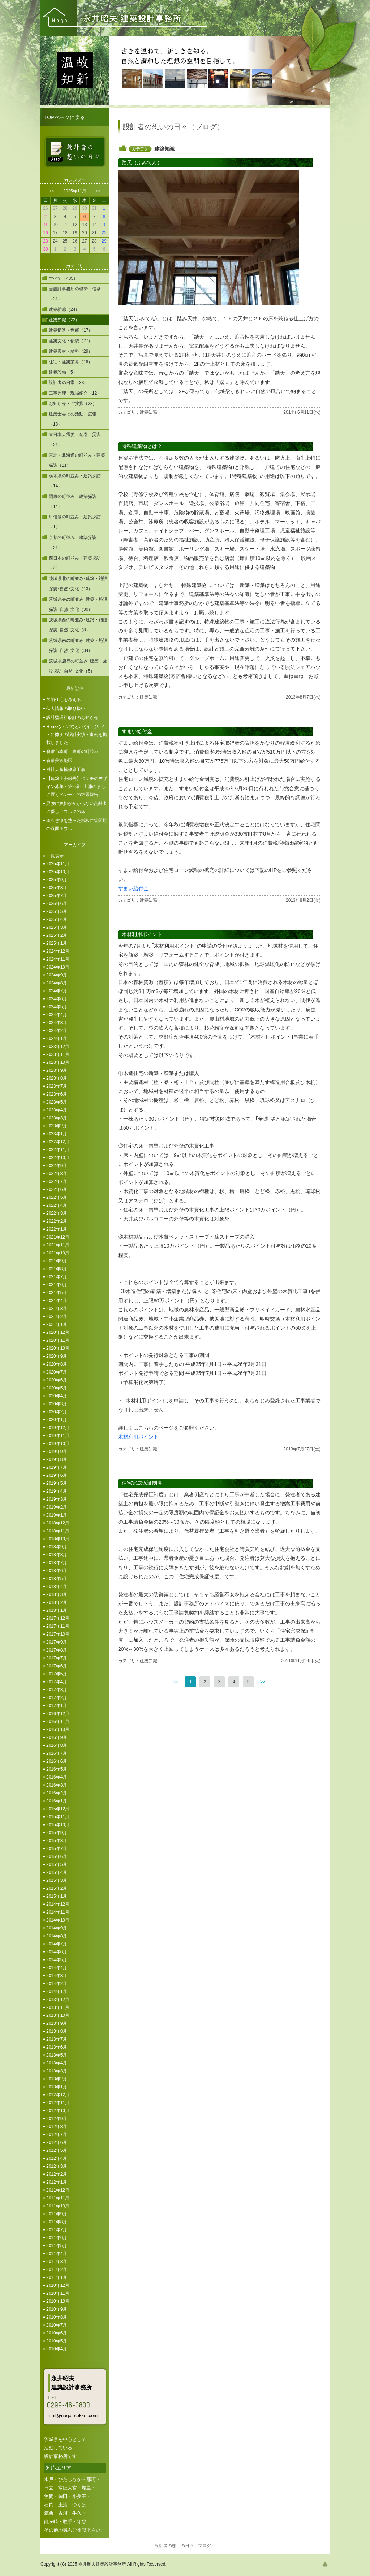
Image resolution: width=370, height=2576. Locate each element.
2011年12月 (57, 2190)
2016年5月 (56, 1769)
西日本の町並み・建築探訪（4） (75, 563)
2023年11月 (57, 1054)
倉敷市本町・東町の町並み (72, 751)
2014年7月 (56, 1943)
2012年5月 (56, 2150)
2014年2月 (56, 1983)
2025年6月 (56, 903)
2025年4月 (56, 919)
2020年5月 (56, 1388)
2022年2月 (56, 1221)
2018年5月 (56, 1578)
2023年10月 (57, 1062)
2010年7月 (56, 2325)
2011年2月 (56, 2269)
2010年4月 (56, 2348)
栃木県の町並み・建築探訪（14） (75, 480)
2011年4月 (56, 2253)
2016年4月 (56, 1777)
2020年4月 (56, 1395)
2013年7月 (56, 2039)
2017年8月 (56, 1650)
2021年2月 (56, 1316)
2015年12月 (57, 1808)
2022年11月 (57, 1149)
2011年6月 (56, 2237)
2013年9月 (56, 2023)
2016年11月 (57, 1721)
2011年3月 (56, 2261)
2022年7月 (56, 1181)
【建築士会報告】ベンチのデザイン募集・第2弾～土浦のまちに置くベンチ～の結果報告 (76, 786)
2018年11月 (57, 1530)
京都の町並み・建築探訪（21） (72, 542)
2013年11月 (57, 2007)
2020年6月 (56, 1380)
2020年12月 (57, 1332)
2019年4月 (56, 1491)
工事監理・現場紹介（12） (75, 393)
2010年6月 (56, 2333)
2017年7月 (56, 1658)
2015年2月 (56, 1888)
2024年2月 (56, 1030)
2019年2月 (56, 1507)
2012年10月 (57, 2110)
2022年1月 (56, 1229)
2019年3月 (56, 1499)
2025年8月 (56, 887)
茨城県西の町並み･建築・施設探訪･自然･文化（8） (78, 624)
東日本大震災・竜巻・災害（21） (75, 439)
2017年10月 (57, 1634)
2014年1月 (56, 1991)
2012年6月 (56, 2142)
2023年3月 (56, 1118)
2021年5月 (56, 1292)
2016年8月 (56, 1745)
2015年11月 (57, 1816)
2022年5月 (56, 1197)
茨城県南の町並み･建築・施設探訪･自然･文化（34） (78, 645)
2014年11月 (57, 1912)
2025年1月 (56, 943)
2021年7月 (56, 1276)
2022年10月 (57, 1157)
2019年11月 (57, 1435)
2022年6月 (56, 1189)
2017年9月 (56, 1642)
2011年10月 (57, 2206)
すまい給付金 (133, 888)
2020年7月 (56, 1372)
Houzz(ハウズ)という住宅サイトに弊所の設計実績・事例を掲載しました (76, 734)
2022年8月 (56, 1173)
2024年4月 (56, 1014)
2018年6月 (56, 1570)
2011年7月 (56, 2229)
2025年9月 (56, 879)
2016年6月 (56, 1761)
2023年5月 (56, 1102)
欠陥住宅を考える (63, 699)
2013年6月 (56, 2047)
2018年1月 (56, 1610)
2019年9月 (56, 1451)
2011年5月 (56, 2245)
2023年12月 (57, 1046)
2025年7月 (56, 895)
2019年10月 (57, 1443)
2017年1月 (56, 1705)
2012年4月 (56, 2158)
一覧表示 (55, 855)
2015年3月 (56, 1880)
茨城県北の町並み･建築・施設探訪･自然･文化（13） (78, 583)
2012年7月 (56, 2134)
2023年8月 (56, 1078)
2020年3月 (56, 1403)
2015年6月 (56, 1856)
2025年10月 (57, 871)
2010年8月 (56, 2317)
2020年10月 (57, 1348)
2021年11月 (57, 1245)
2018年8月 (56, 1554)
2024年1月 (56, 1038)
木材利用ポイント (138, 1437)
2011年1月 (56, 2277)
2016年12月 (57, 1713)
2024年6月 (56, 998)
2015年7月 (56, 1848)
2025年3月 (56, 927)
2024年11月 (57, 959)
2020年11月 (57, 1340)
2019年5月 (56, 1483)
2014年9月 (56, 1928)
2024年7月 (56, 990)
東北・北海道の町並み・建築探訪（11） (77, 460)
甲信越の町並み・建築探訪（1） (75, 522)
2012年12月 (57, 2094)
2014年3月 (56, 1975)
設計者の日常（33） (68, 382)
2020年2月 (56, 1411)
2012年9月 (56, 2118)
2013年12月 (57, 1999)
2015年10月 (57, 1824)
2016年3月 (56, 1785)
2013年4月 (56, 2063)
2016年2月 (56, 1793)
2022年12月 (57, 1141)
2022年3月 (56, 1213)
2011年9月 (56, 2213)
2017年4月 (56, 1681)
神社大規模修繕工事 (65, 769)
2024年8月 (56, 982)
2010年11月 (57, 2293)
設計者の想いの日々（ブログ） (185, 2545)
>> (97, 190)
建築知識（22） (64, 319)
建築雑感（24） (64, 309)
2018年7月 (56, 1562)
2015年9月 (56, 1832)
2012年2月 (56, 2174)
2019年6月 (56, 1475)
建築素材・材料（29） (70, 351)
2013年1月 (56, 2086)
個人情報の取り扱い (65, 708)
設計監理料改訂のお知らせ (72, 717)
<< (51, 190)
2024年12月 (57, 951)
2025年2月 (56, 935)
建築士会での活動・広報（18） (72, 419)
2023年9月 (56, 1070)
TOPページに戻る (64, 117)
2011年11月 (57, 2198)
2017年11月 (57, 1626)
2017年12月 (57, 1618)
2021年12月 (57, 1237)
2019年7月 (56, 1467)
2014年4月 (56, 1967)
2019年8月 (56, 1459)
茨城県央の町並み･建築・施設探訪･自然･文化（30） (78, 604)
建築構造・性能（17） (70, 330)
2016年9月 (56, 1737)
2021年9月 (56, 1260)
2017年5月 (56, 1673)
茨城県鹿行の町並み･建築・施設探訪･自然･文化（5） (78, 666)
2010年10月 (57, 2301)
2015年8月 (56, 1840)
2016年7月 (56, 1753)
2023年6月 (56, 1094)
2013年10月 (57, 2015)
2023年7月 (56, 1086)
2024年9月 (56, 975)
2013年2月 (56, 2078)
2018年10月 (57, 1538)
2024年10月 (57, 967)
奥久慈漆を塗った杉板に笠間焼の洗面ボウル (76, 824)
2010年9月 (56, 2309)
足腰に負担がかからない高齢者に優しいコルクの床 (76, 807)
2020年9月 (56, 1356)
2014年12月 (57, 1904)
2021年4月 (56, 1300)
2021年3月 (56, 1308)
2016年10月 (57, 1729)
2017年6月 (56, 1665)
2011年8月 (56, 2221)
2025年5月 (56, 911)
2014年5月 (56, 1959)
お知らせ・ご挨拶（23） (73, 403)
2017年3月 (56, 1689)
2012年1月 (56, 2182)
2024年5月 (56, 1006)
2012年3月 (56, 2166)
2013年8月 (56, 2031)
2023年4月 (56, 1110)
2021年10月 (57, 1253)
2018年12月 (57, 1523)
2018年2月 (56, 1602)
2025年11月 (57, 863)
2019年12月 (57, 1427)
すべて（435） (63, 278)
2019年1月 (56, 1515)
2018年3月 (56, 1594)
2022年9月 (56, 1165)
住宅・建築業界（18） (70, 361)
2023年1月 (56, 1133)
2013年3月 (56, 2071)
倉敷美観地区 (59, 760)
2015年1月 (56, 1896)
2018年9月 (56, 1546)
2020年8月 (56, 1364)
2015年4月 (56, 1872)
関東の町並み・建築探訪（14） (72, 501)
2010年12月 (57, 2285)
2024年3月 (56, 1022)
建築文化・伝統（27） (70, 340)
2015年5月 (56, 1864)
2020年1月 (56, 1419)
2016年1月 (56, 1800)
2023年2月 (56, 1125)
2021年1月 (56, 1324)
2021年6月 (56, 1284)
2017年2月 (56, 1697)
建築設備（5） (63, 372)
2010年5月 (56, 2341)
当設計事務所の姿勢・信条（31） (75, 293)
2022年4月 (56, 1205)
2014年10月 (57, 1920)
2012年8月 (56, 2126)
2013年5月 (56, 2055)
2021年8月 (56, 1268)
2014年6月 (56, 1951)
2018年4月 (56, 1586)
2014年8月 (56, 1935)
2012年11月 (57, 2102)
